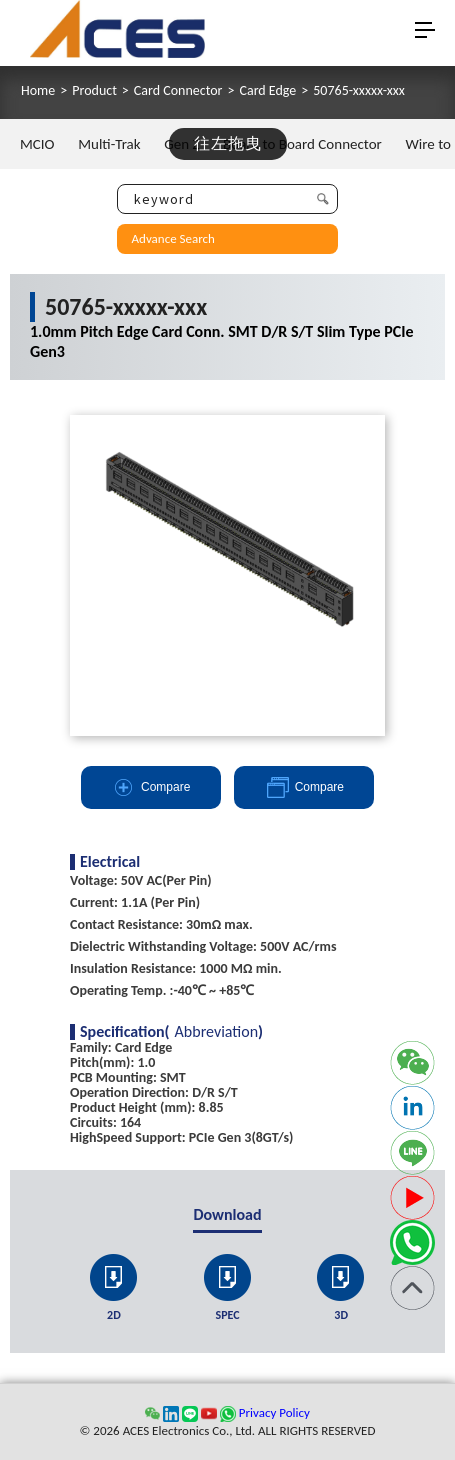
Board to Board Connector (302, 144)
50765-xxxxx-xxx (359, 91)
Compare (150, 787)
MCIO (37, 144)
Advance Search (173, 238)
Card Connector (178, 91)
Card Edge (267, 91)
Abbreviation (217, 1032)
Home (38, 91)
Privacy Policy (274, 1412)
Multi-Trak (109, 144)
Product (94, 91)
